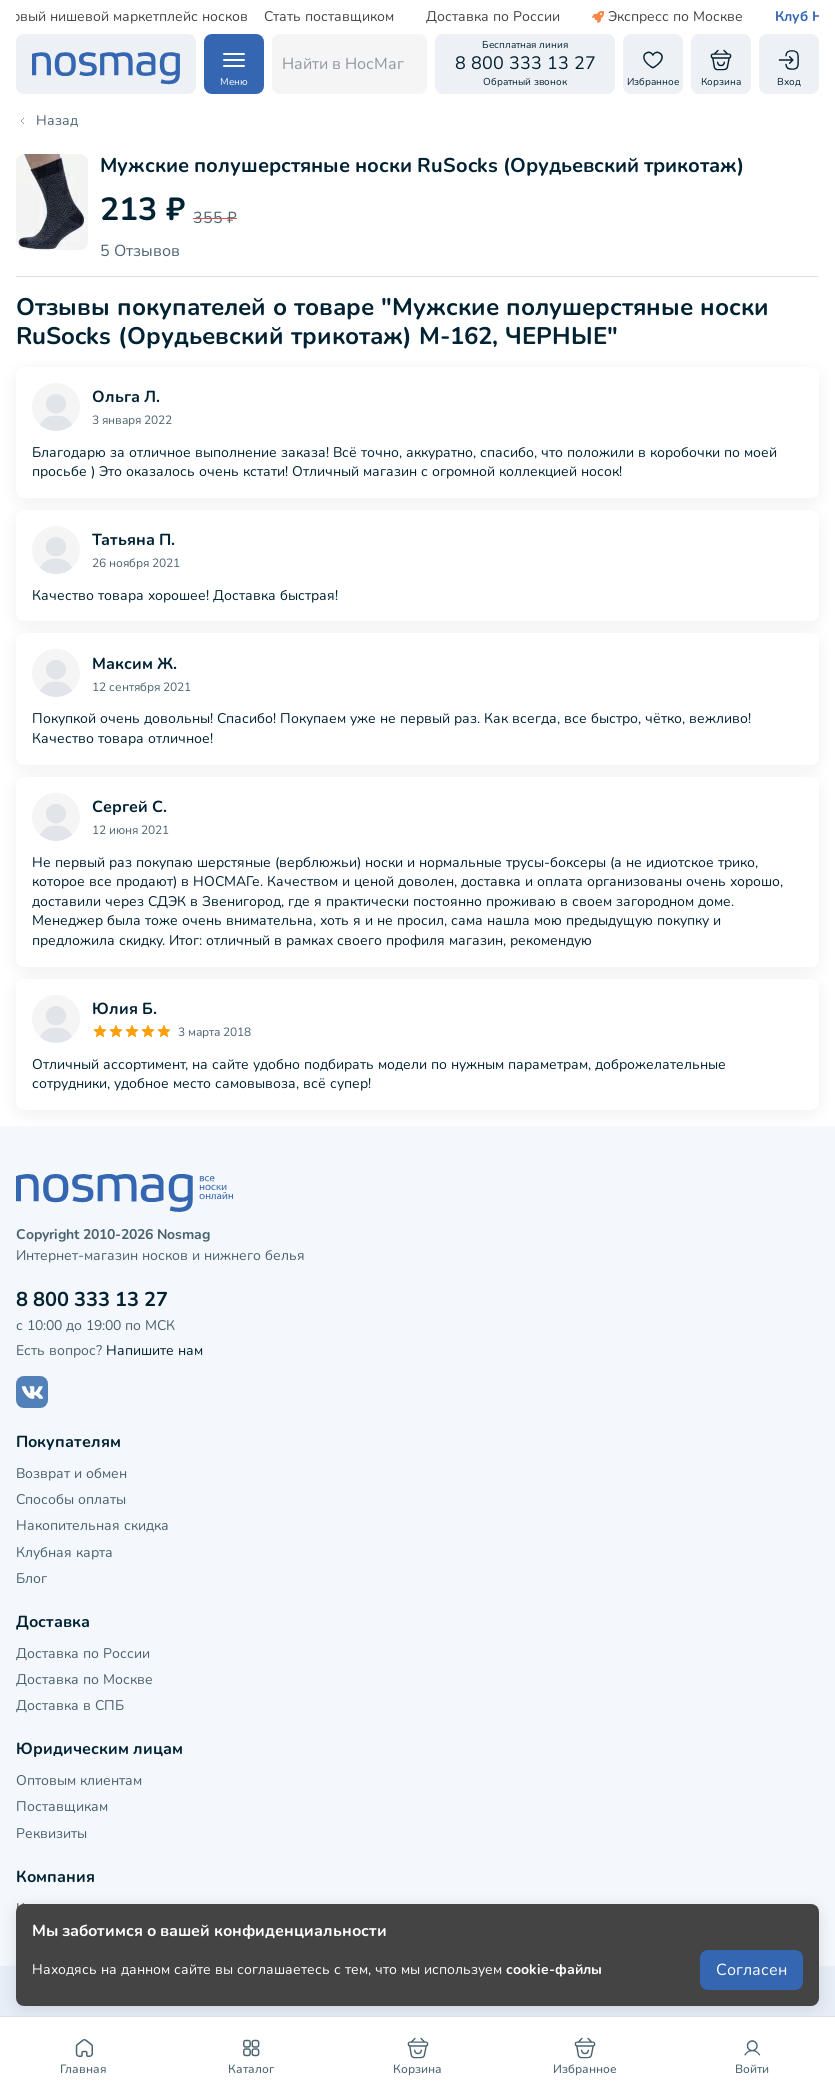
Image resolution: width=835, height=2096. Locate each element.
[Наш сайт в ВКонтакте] (32, 1392)
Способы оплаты (71, 1499)
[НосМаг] (106, 64)
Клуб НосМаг (771, 17)
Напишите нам (154, 1350)
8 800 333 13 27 (92, 1299)
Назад (47, 121)
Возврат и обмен (71, 1473)
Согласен (751, 1970)
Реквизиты (51, 1833)
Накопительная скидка (92, 1525)
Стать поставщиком (281, 17)
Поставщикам (62, 1806)
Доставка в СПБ (70, 1705)
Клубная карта (64, 1552)
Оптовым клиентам (79, 1780)
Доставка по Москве (84, 1679)
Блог (31, 1578)
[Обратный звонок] (525, 64)
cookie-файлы (554, 1969)
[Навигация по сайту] (234, 64)
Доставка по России (445, 17)
